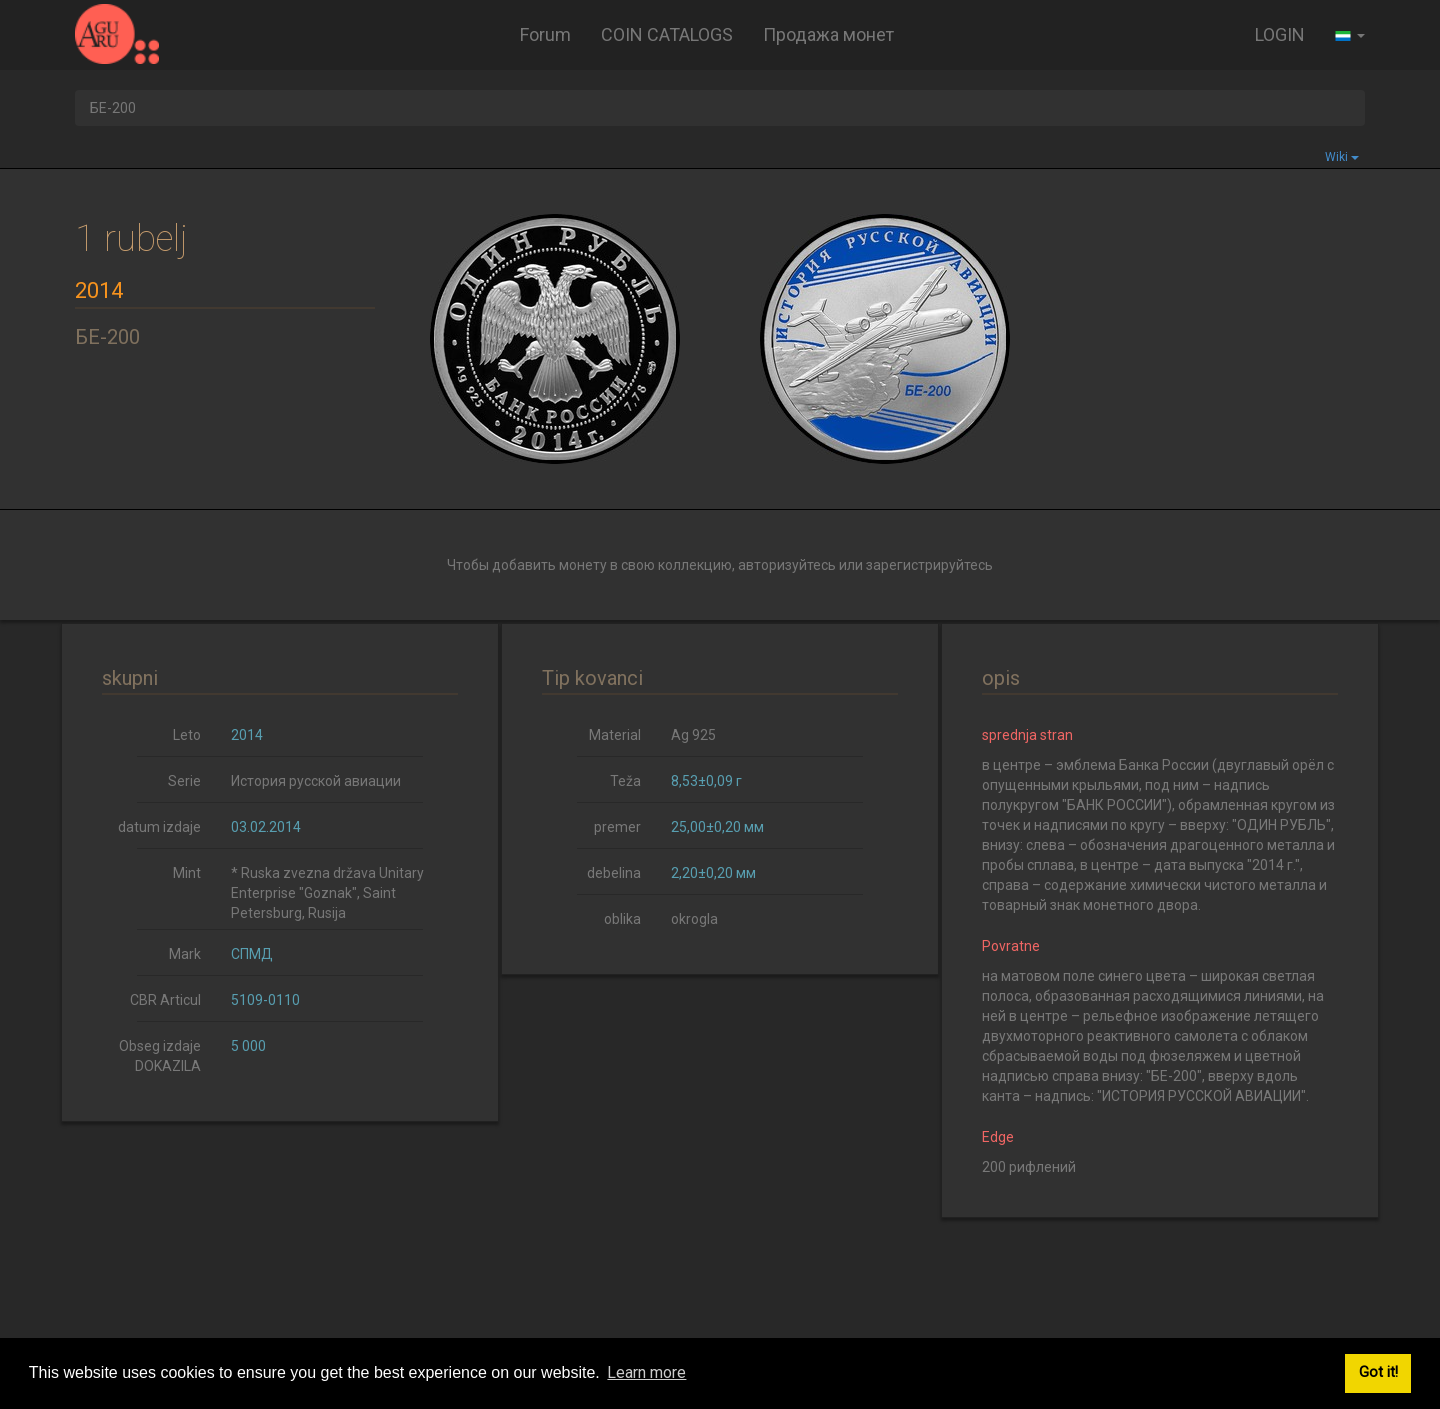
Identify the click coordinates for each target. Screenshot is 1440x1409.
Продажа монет (828, 34)
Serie (184, 781)
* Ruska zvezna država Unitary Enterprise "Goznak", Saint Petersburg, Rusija (327, 893)
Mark (185, 954)
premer (617, 827)
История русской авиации (316, 781)
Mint (187, 873)
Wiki (1342, 157)
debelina (614, 873)
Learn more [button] (646, 1372)
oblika (622, 919)
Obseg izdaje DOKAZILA (160, 1056)
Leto (187, 735)
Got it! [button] (1378, 1372)
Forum (545, 34)
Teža (625, 781)
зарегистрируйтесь (929, 565)
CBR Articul (165, 1000)
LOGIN (1280, 34)
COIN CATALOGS (667, 34)
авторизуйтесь (787, 565)
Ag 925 (693, 735)
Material (615, 735)
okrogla (694, 919)
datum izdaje (159, 827)
